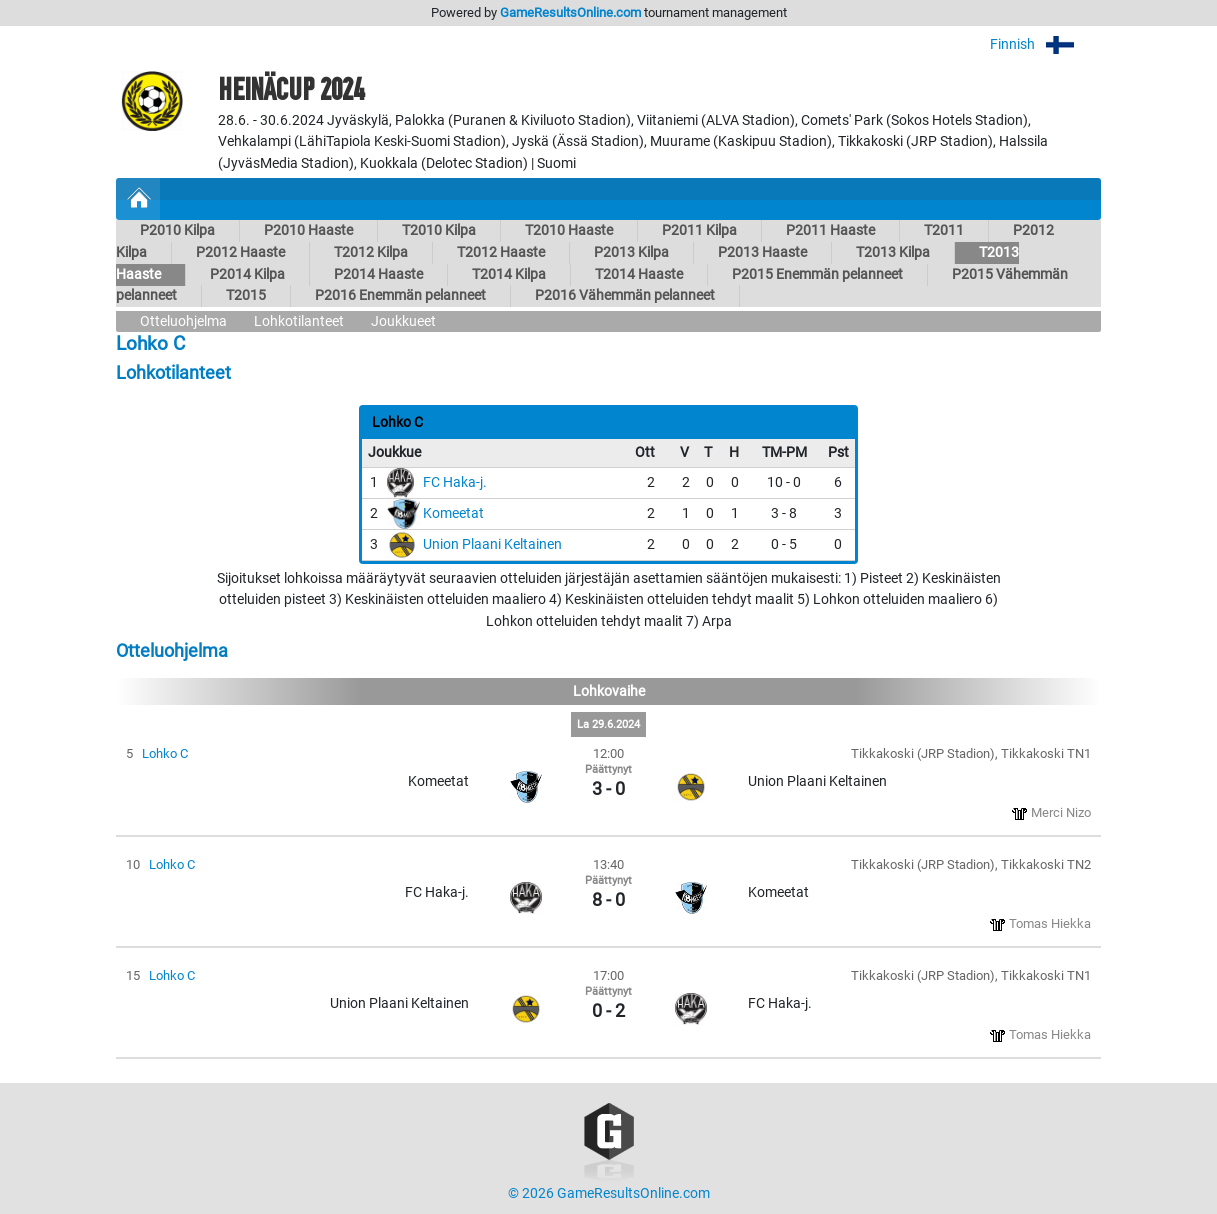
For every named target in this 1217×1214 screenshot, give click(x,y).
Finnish (1045, 44)
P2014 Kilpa (247, 274)
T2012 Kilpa (371, 252)
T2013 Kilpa (893, 252)
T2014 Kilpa (509, 274)
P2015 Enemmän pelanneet (817, 274)
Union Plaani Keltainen (492, 544)
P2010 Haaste (308, 230)
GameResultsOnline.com (570, 12)
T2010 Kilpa (439, 230)
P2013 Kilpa (631, 252)
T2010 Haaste (569, 230)
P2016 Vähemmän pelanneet (625, 295)
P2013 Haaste (762, 252)
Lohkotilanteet (299, 321)
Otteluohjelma (183, 321)
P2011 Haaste (830, 230)
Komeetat (453, 513)
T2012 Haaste (501, 252)
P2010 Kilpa (177, 230)
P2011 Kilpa (699, 230)
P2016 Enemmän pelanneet (400, 295)
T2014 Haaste (639, 274)
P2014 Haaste (378, 274)
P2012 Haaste (240, 252)
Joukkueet (403, 321)
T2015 (246, 295)
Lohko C (165, 753)
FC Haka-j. (455, 482)
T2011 (944, 230)
